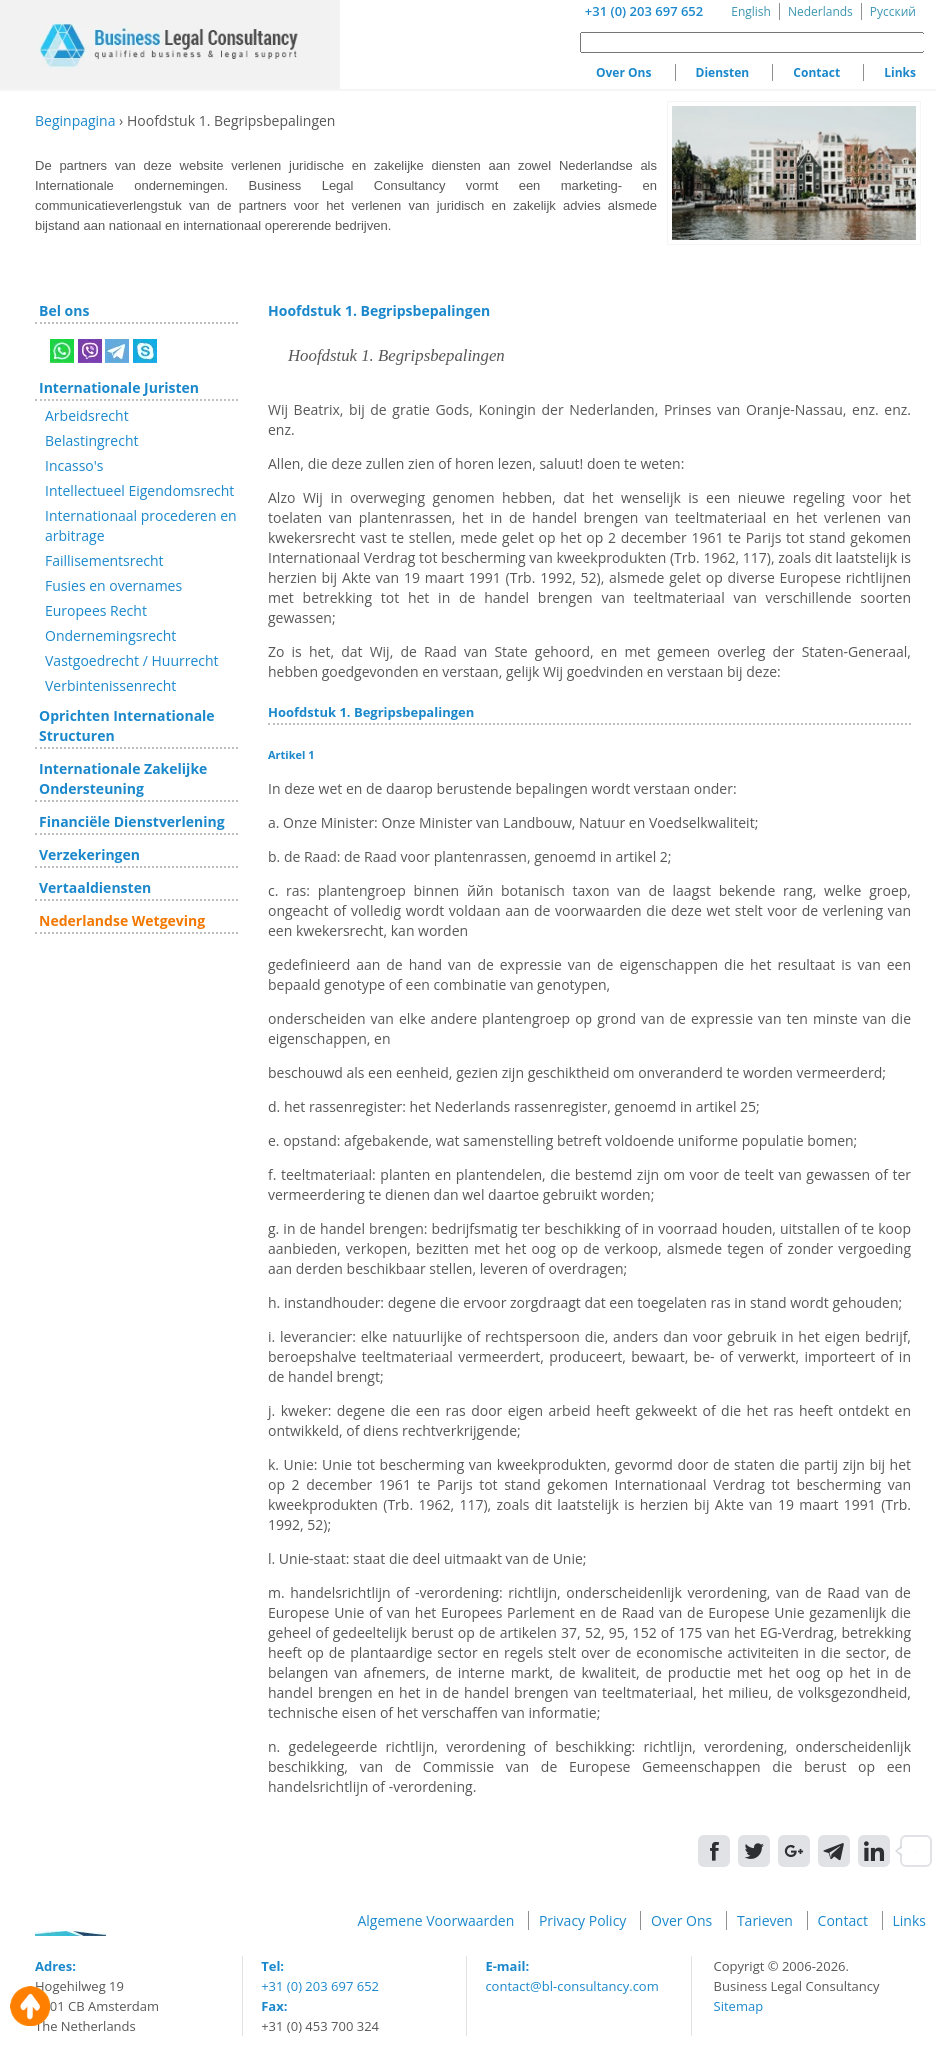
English (751, 11)
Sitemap (739, 2006)
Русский (893, 11)
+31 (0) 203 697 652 (644, 11)
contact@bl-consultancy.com (571, 1986)
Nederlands (820, 11)
